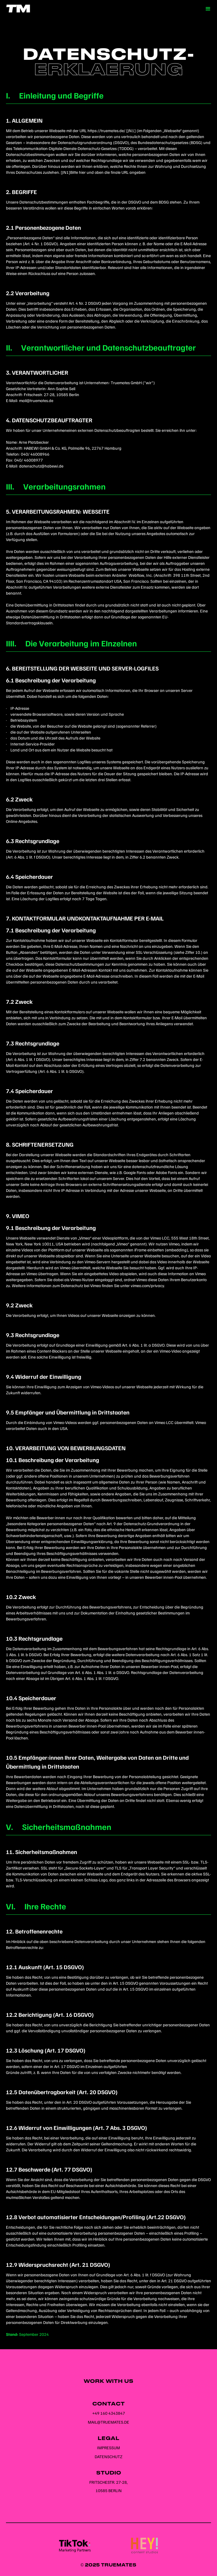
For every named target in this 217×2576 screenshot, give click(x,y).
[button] (208, 9)
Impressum (108, 2447)
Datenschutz (108, 2456)
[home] (16, 8)
